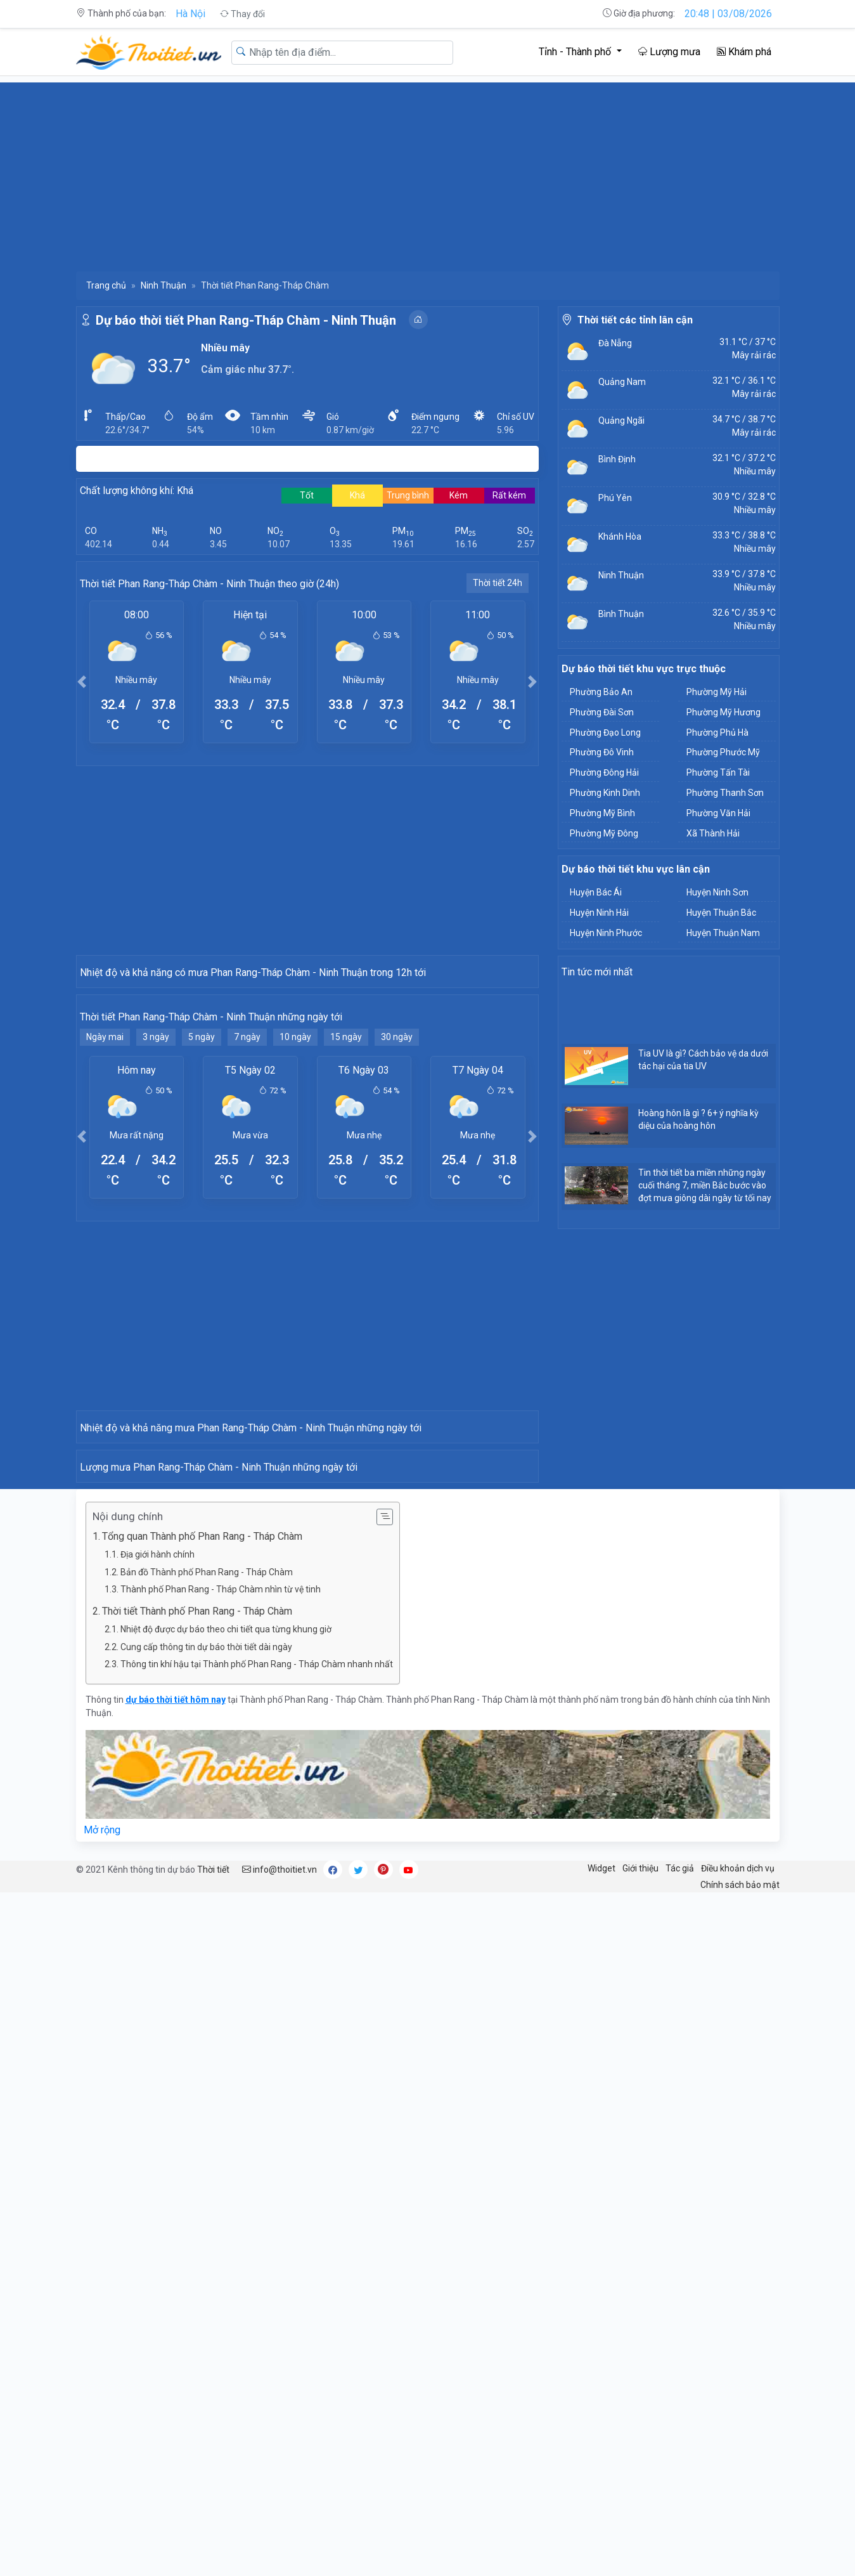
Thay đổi (242, 14)
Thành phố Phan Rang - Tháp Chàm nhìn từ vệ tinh (220, 2272)
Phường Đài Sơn (602, 712)
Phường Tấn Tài (718, 772)
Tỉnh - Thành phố (576, 52)
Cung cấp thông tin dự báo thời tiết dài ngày (206, 2330)
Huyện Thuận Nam (723, 933)
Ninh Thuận (163, 285)
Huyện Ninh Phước (606, 933)
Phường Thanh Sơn (725, 793)
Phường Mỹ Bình (602, 813)
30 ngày (397, 1264)
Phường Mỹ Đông (604, 833)
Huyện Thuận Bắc (721, 912)
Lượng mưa (669, 52)
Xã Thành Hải (713, 833)
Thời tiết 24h (497, 583)
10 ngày (295, 1264)
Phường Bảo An (601, 692)
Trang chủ (106, 285)
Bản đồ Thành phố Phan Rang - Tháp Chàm (206, 2255)
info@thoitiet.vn (279, 2552)
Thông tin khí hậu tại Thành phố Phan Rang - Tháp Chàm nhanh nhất (256, 2347)
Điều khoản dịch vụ (738, 2551)
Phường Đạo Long (605, 732)
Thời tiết (213, 2552)
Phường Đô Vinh (602, 752)
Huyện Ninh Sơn (717, 892)
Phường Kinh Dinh (605, 793)
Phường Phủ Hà (717, 732)
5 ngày (201, 1264)
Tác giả (679, 2551)
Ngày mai (105, 1264)
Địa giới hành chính (157, 2237)
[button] (82, 681)
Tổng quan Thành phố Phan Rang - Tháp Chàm (202, 2219)
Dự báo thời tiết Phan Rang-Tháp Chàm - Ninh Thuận (246, 320)
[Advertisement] (428, 171)
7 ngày (247, 1264)
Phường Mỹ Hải (716, 692)
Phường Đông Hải (604, 772)
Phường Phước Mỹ (723, 752)
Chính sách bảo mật (740, 2568)
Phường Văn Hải (718, 813)
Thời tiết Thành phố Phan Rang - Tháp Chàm (197, 2294)
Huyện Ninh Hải (599, 912)
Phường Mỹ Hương (723, 712)
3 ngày (156, 1264)
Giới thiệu (640, 2551)
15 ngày (346, 1264)
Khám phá (744, 52)
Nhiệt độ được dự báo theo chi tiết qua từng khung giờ (225, 2312)
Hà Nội (190, 14)
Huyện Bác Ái (596, 892)
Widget (601, 2551)
